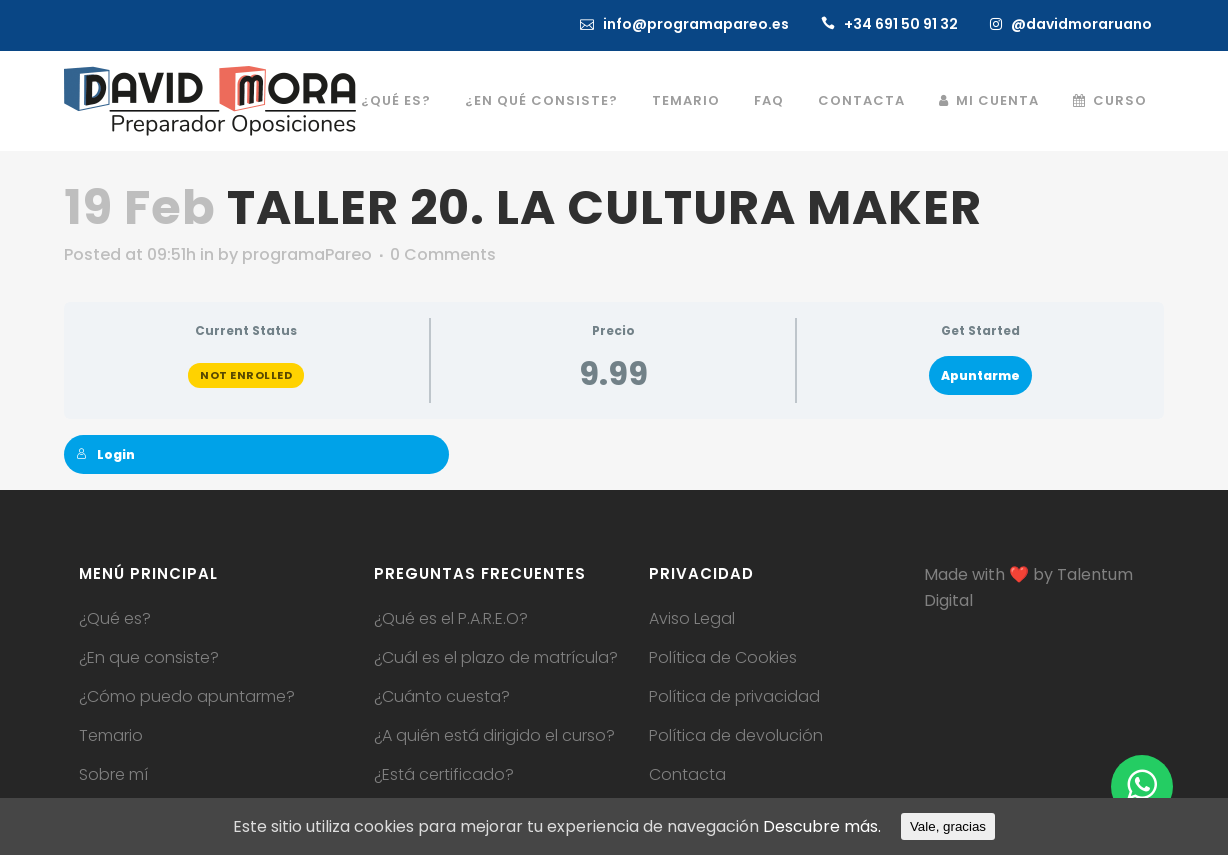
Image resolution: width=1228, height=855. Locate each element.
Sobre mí (113, 775)
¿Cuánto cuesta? (442, 697)
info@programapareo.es (696, 24)
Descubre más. (822, 826)
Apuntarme (980, 375)
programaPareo (307, 254)
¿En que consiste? (149, 658)
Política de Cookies (723, 658)
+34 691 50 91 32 (901, 24)
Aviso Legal (692, 619)
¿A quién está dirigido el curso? (494, 736)
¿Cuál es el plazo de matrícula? (496, 658)
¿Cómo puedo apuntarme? (187, 697)
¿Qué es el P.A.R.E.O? (451, 619)
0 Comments (443, 254)
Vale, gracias (948, 826)
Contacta (687, 775)
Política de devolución (736, 736)
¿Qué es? (115, 619)
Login (105, 454)
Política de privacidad (734, 697)
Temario (111, 736)
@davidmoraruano (1081, 24)
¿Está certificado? (444, 775)
